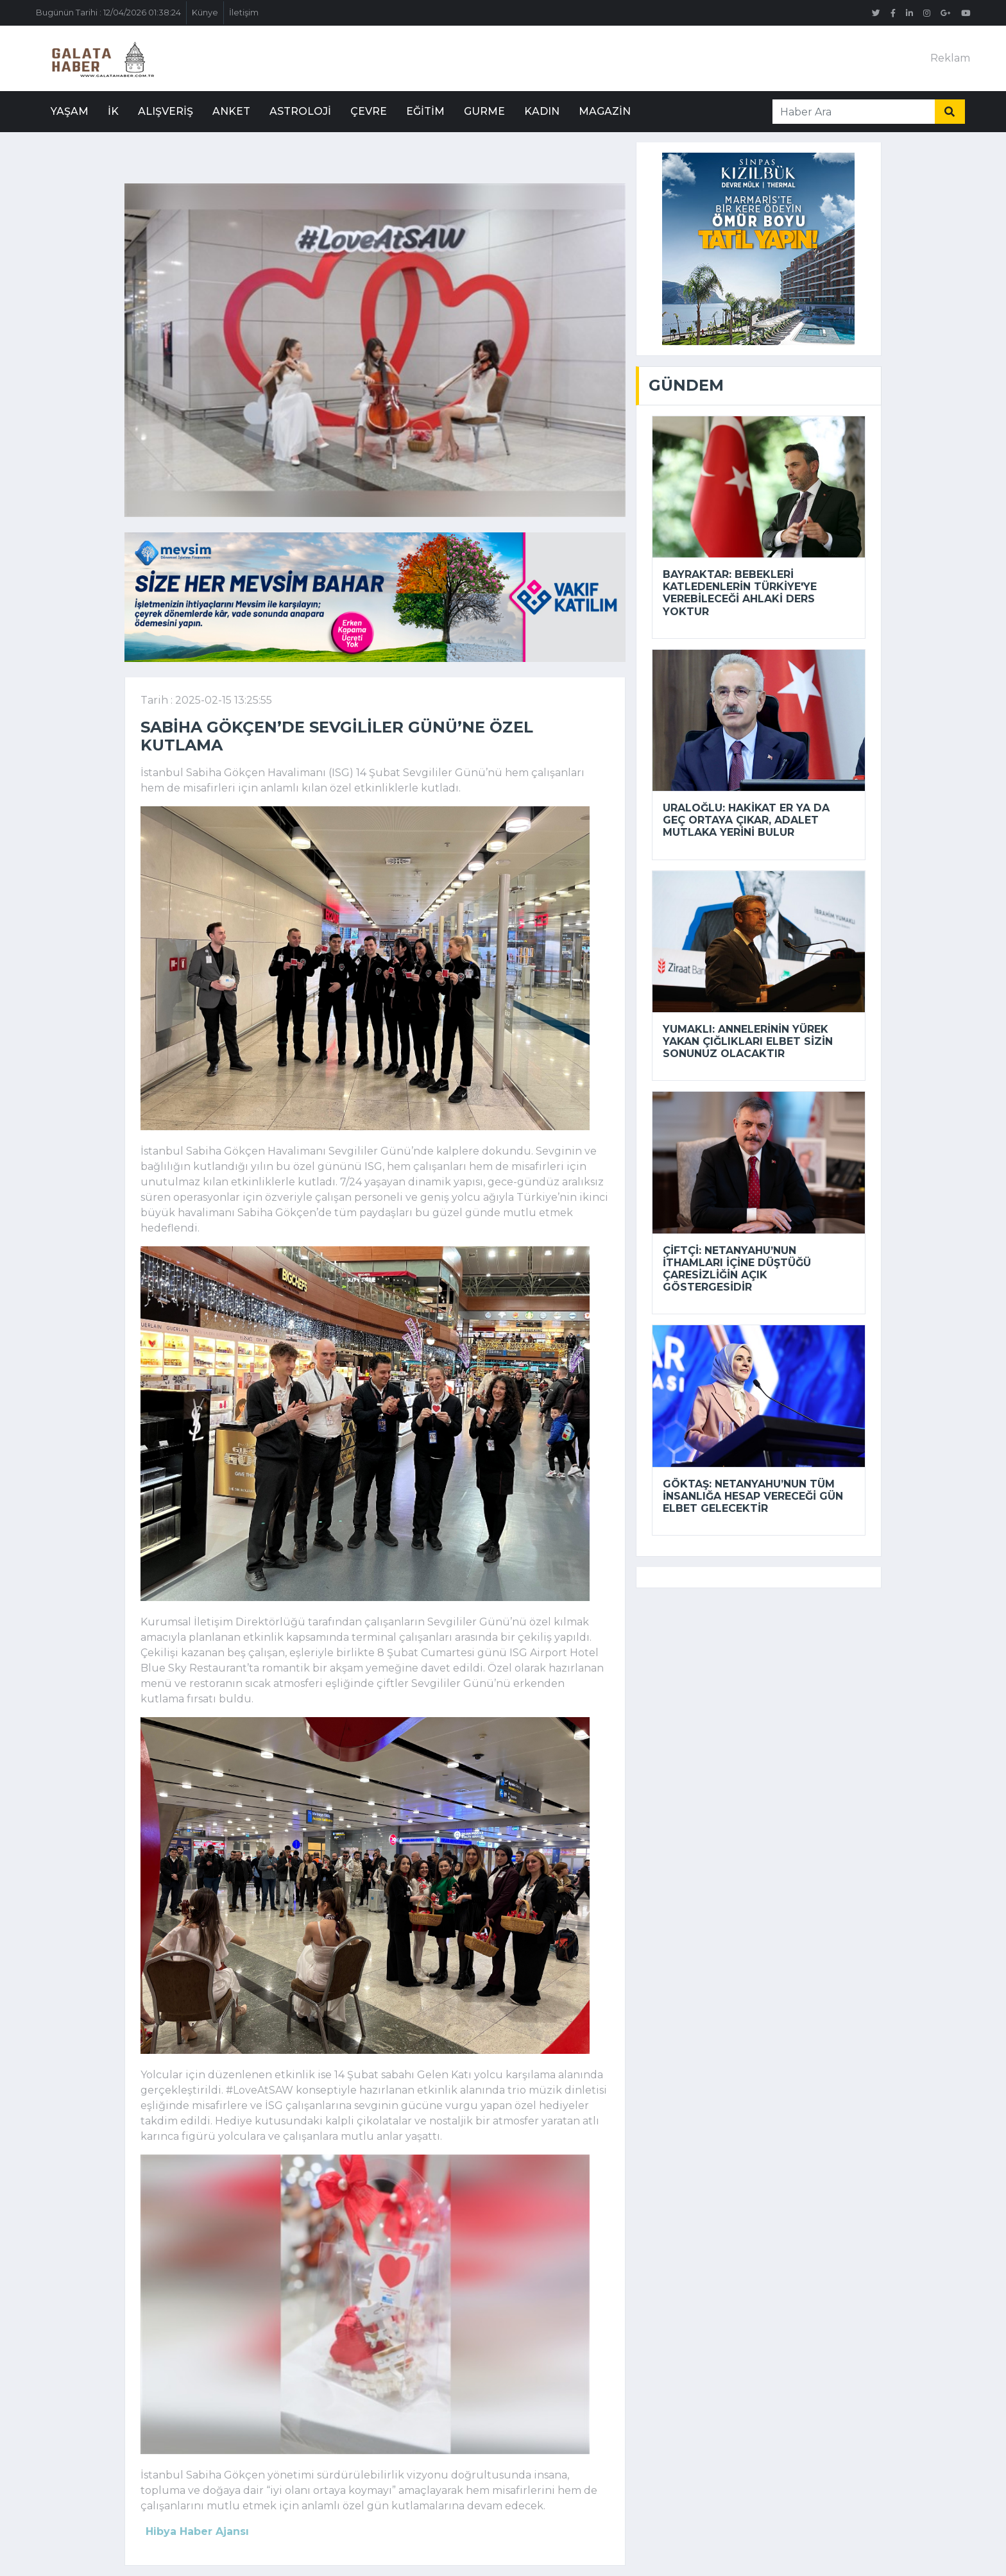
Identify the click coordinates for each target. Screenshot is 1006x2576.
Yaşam (70, 111)
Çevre (368, 111)
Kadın (541, 111)
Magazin (605, 111)
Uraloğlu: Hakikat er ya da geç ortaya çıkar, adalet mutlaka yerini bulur (746, 820)
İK (113, 111)
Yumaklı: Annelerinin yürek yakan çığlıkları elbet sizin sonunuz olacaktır (748, 1041)
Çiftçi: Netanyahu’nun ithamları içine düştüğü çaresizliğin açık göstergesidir (737, 1269)
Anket (231, 111)
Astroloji (300, 111)
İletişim (244, 12)
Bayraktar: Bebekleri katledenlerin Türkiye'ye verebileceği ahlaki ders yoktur (740, 593)
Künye (205, 12)
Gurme (484, 111)
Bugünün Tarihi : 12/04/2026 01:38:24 (108, 12)
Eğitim (425, 111)
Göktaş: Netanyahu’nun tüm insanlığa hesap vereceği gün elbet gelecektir (753, 1496)
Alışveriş (165, 111)
